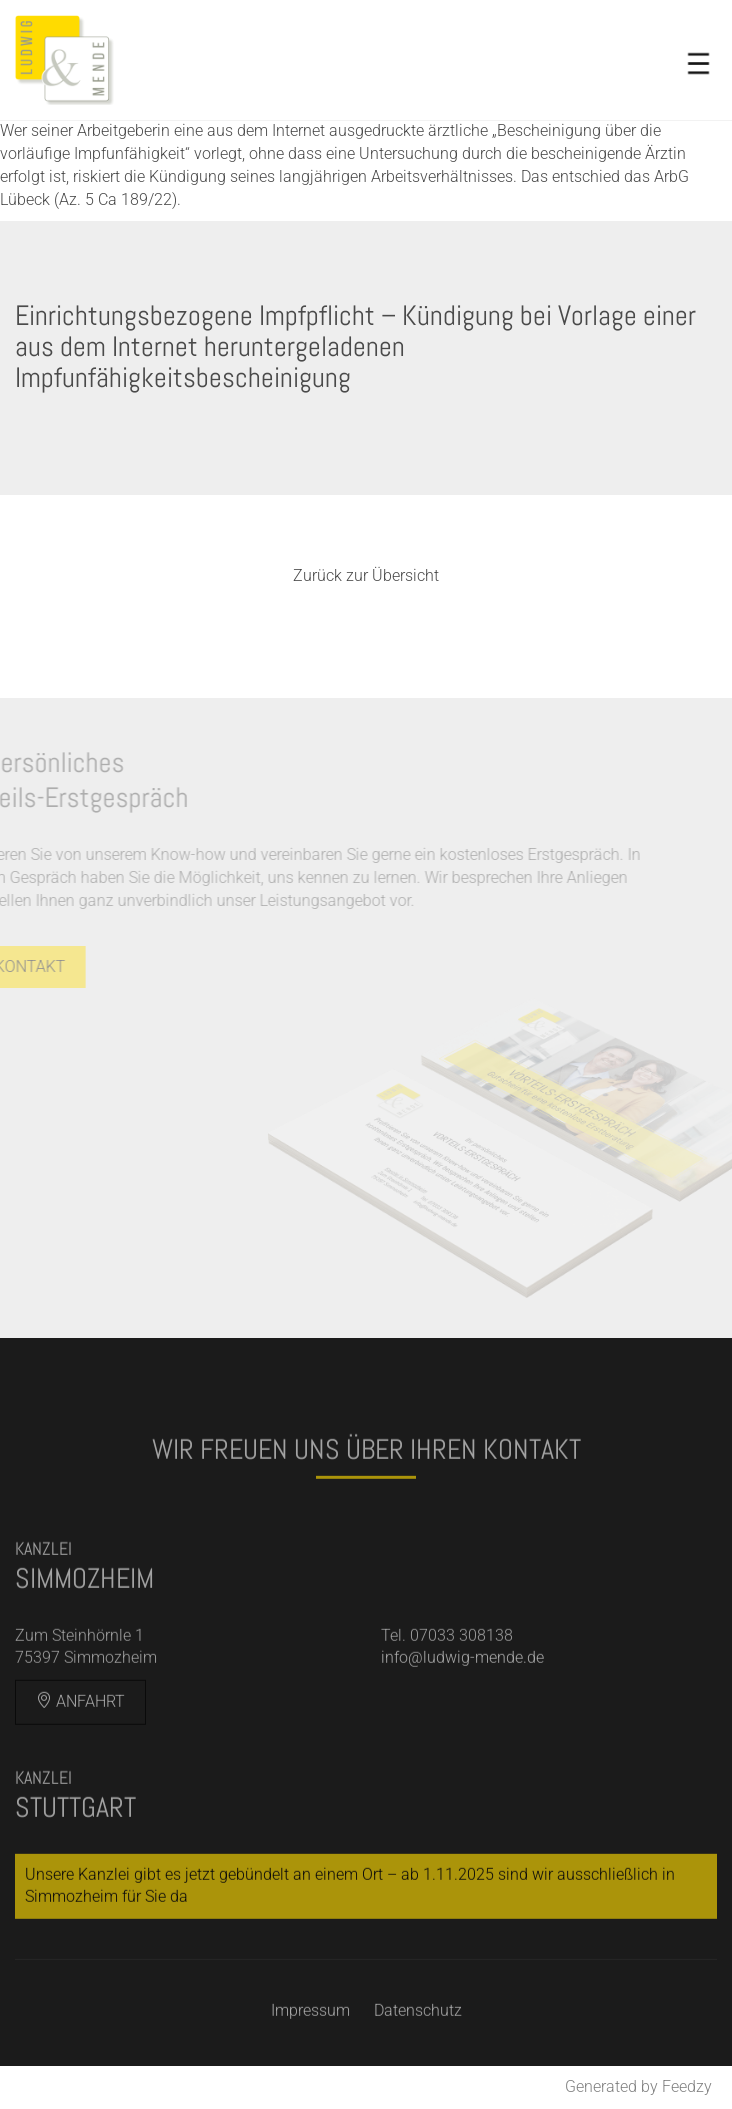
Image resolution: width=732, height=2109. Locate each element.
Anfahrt (80, 1716)
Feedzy (687, 2086)
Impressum (310, 2025)
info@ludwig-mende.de (462, 1672)
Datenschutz (418, 2025)
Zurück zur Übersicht (366, 575)
